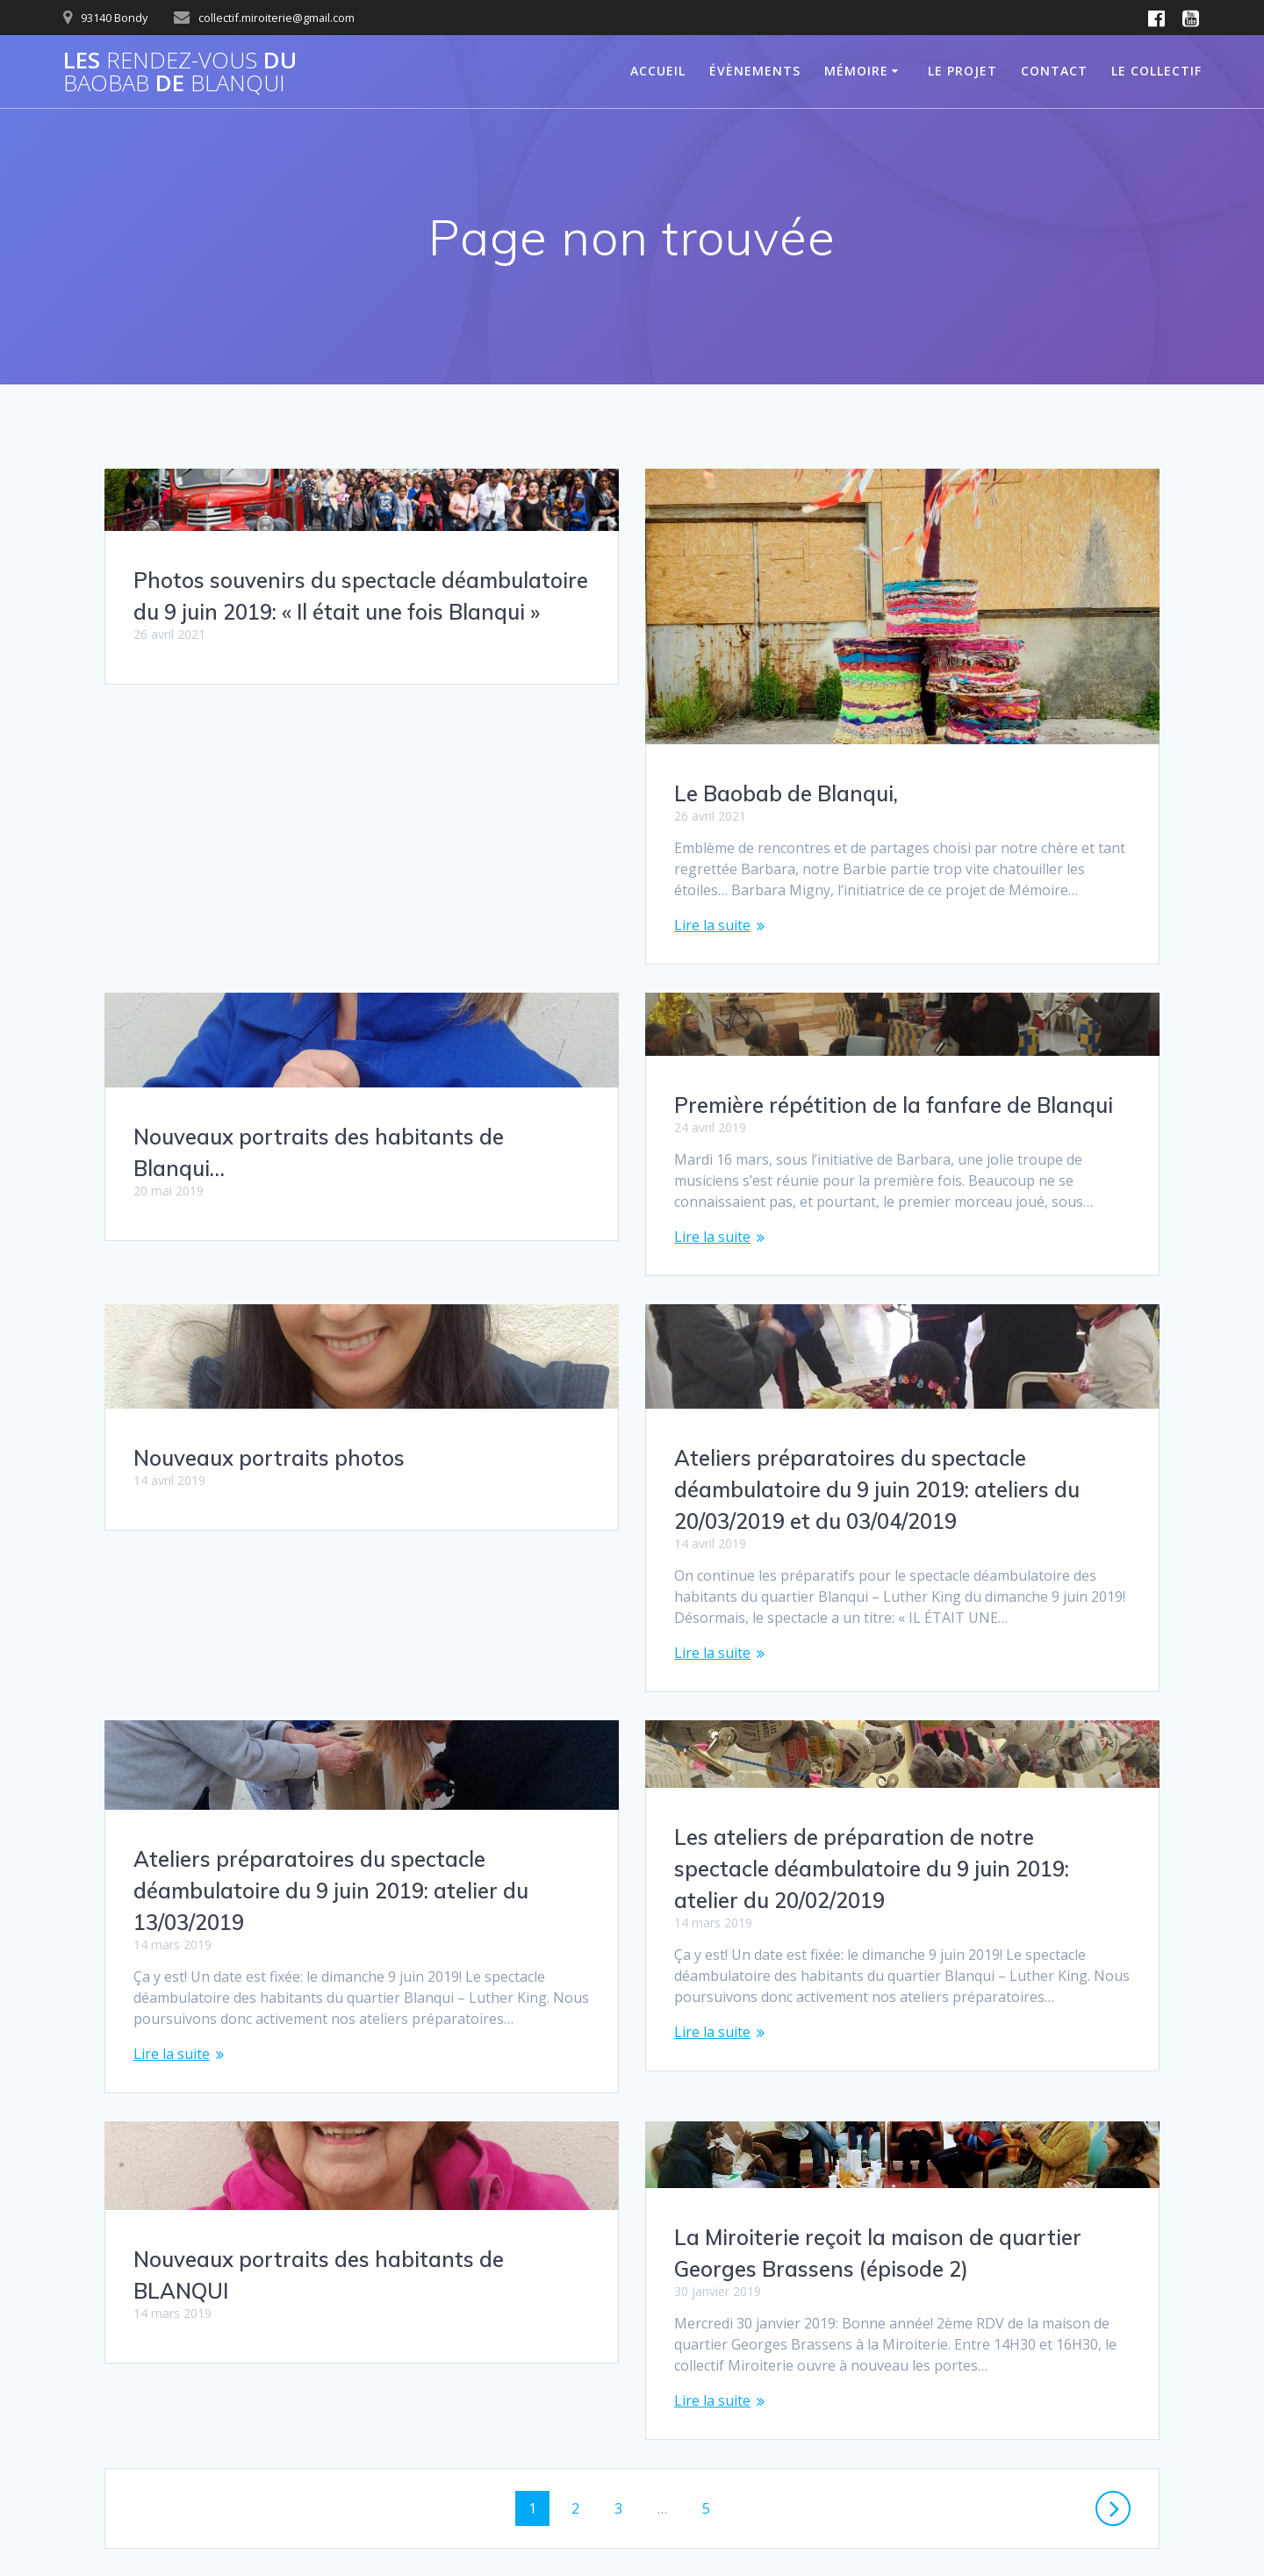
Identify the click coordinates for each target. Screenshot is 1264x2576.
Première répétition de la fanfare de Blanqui (352, 1101)
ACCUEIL (658, 70)
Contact (1054, 70)
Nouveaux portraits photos (809, 1147)
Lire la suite (712, 925)
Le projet (962, 70)
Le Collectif (1156, 70)
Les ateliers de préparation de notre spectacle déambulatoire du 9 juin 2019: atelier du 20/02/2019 (871, 1812)
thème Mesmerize (894, 2531)
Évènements (755, 70)
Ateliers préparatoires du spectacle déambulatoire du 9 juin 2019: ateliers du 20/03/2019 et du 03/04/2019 (877, 1433)
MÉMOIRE (856, 70)
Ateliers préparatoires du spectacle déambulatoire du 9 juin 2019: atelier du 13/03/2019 (330, 1471)
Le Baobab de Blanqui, (786, 793)
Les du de (180, 71)
